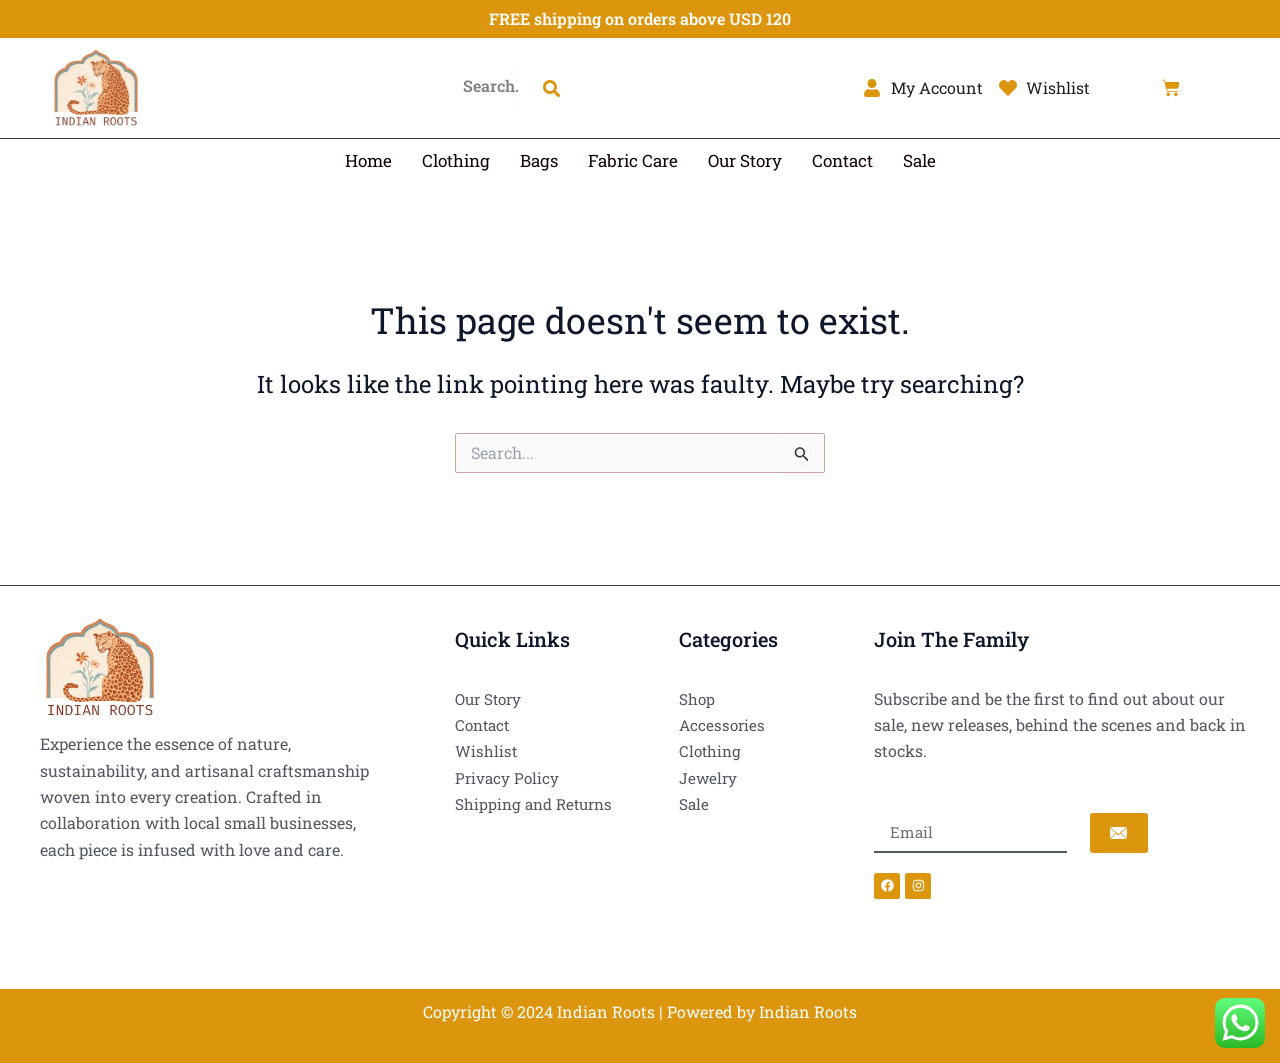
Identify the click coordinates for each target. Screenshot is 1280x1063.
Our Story (745, 160)
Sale (919, 160)
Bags (539, 160)
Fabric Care (633, 160)
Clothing (456, 160)
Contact (842, 160)
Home (368, 160)
